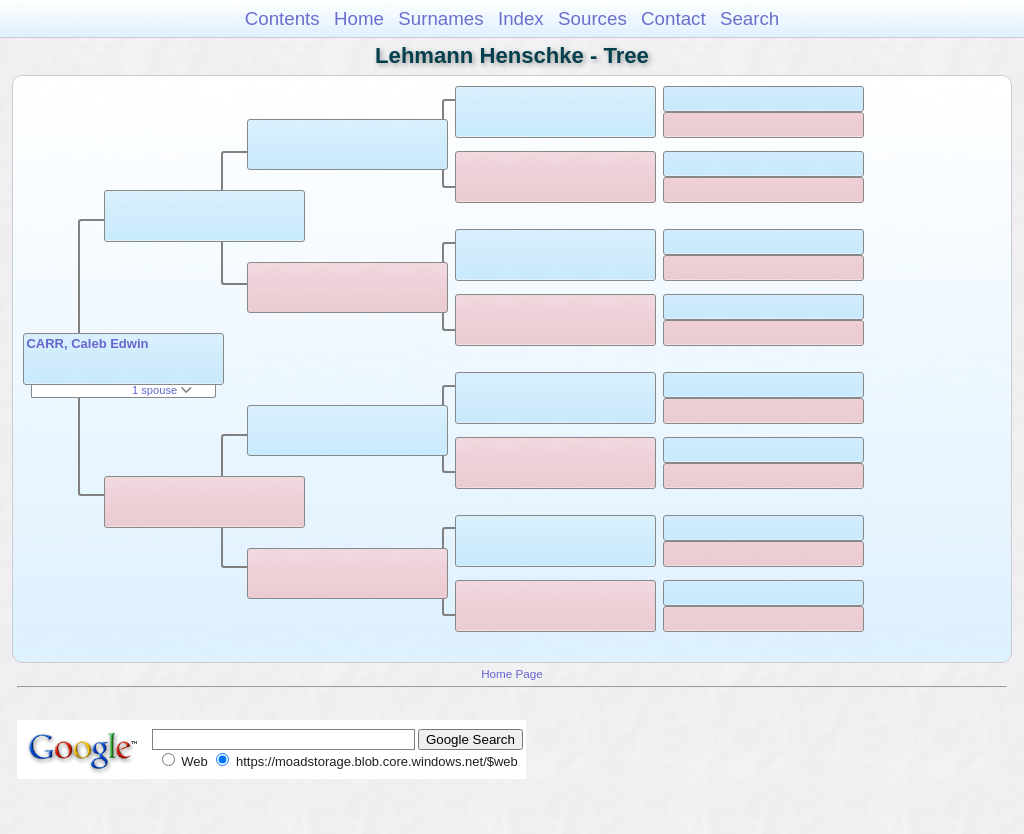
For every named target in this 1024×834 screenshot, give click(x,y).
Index (521, 18)
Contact (673, 18)
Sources (592, 18)
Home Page (512, 673)
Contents (282, 18)
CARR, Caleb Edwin (87, 343)
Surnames (440, 18)
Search (749, 18)
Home (359, 18)
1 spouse (162, 390)
